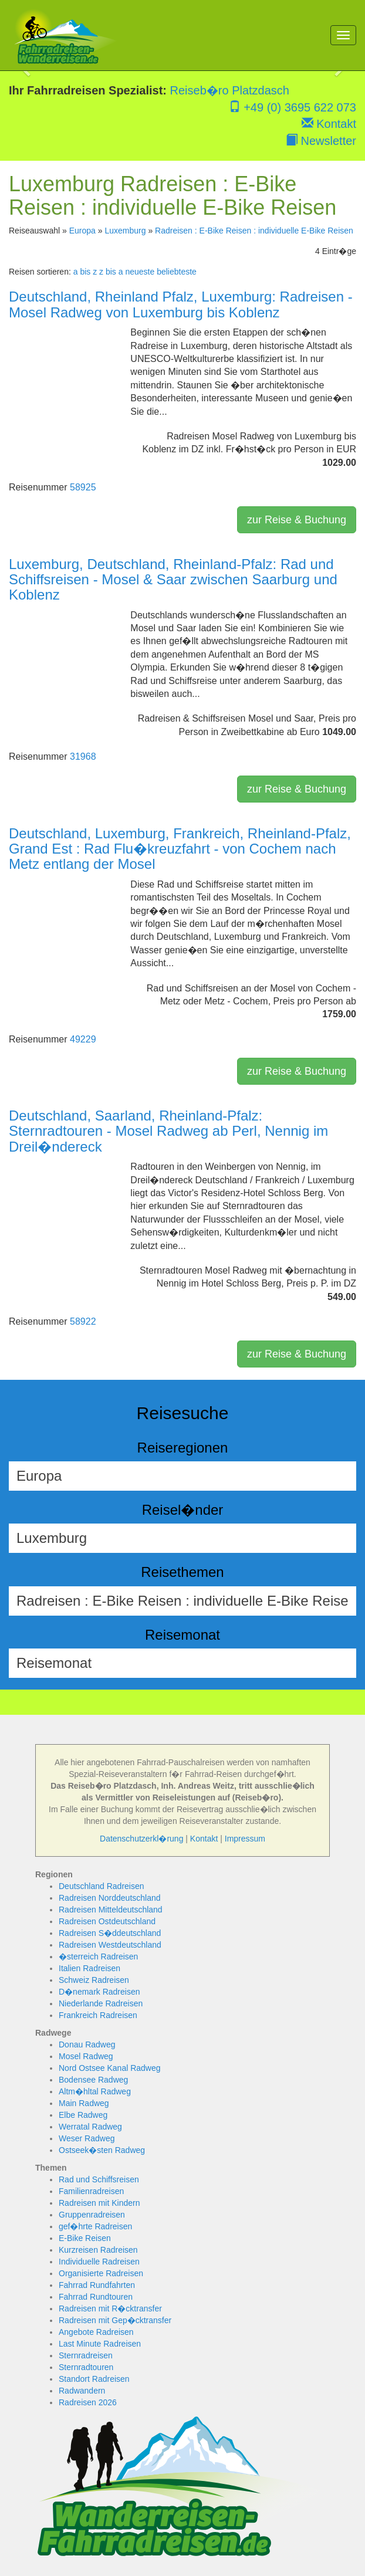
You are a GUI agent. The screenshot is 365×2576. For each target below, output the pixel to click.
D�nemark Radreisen (99, 1991)
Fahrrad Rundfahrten (97, 2285)
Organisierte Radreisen (101, 2273)
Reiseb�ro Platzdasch (229, 90)
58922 (83, 1321)
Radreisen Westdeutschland (110, 1944)
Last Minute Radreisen (100, 2343)
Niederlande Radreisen (101, 2003)
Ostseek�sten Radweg (102, 2150)
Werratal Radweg (90, 2126)
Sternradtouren (86, 2367)
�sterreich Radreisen (98, 1956)
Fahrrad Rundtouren (96, 2296)
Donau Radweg (87, 2044)
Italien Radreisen (89, 1968)
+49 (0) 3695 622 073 (292, 107)
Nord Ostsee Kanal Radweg (110, 2068)
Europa (82, 230)
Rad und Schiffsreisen (99, 2179)
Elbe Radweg (83, 2115)
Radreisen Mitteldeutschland (111, 1909)
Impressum (245, 1838)
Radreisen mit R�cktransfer (110, 2308)
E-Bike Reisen (85, 2238)
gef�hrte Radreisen (95, 2226)
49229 (83, 1039)
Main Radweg (84, 2103)
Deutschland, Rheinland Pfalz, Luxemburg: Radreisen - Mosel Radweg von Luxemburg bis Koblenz (181, 304)
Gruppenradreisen (92, 2214)
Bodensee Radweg (93, 2079)
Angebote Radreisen (96, 2332)
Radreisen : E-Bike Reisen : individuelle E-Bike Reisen (254, 230)
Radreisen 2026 (88, 2402)
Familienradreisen (91, 2191)
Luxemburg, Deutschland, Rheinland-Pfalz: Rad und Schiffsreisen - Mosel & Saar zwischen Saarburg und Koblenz (173, 579)
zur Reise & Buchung (296, 520)
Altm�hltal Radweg (95, 2091)
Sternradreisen (86, 2355)
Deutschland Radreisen (101, 1886)
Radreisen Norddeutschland (110, 1898)
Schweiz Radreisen (94, 1980)
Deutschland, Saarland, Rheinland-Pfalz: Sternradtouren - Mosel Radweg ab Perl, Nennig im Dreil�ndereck (168, 1131)
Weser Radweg (86, 2138)
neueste (139, 271)
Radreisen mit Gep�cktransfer (115, 2320)
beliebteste (177, 271)
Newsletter (321, 140)
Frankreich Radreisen (98, 2015)
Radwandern (82, 2390)
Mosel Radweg (86, 2056)
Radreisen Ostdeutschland (107, 1921)
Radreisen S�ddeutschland (110, 1933)
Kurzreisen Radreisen (98, 2250)
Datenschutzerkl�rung (141, 1838)
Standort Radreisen (94, 2379)
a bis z (85, 271)
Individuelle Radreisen (99, 2261)
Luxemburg (125, 230)
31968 (83, 756)
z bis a (111, 271)
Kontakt (329, 123)
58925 (83, 487)
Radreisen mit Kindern (99, 2203)
